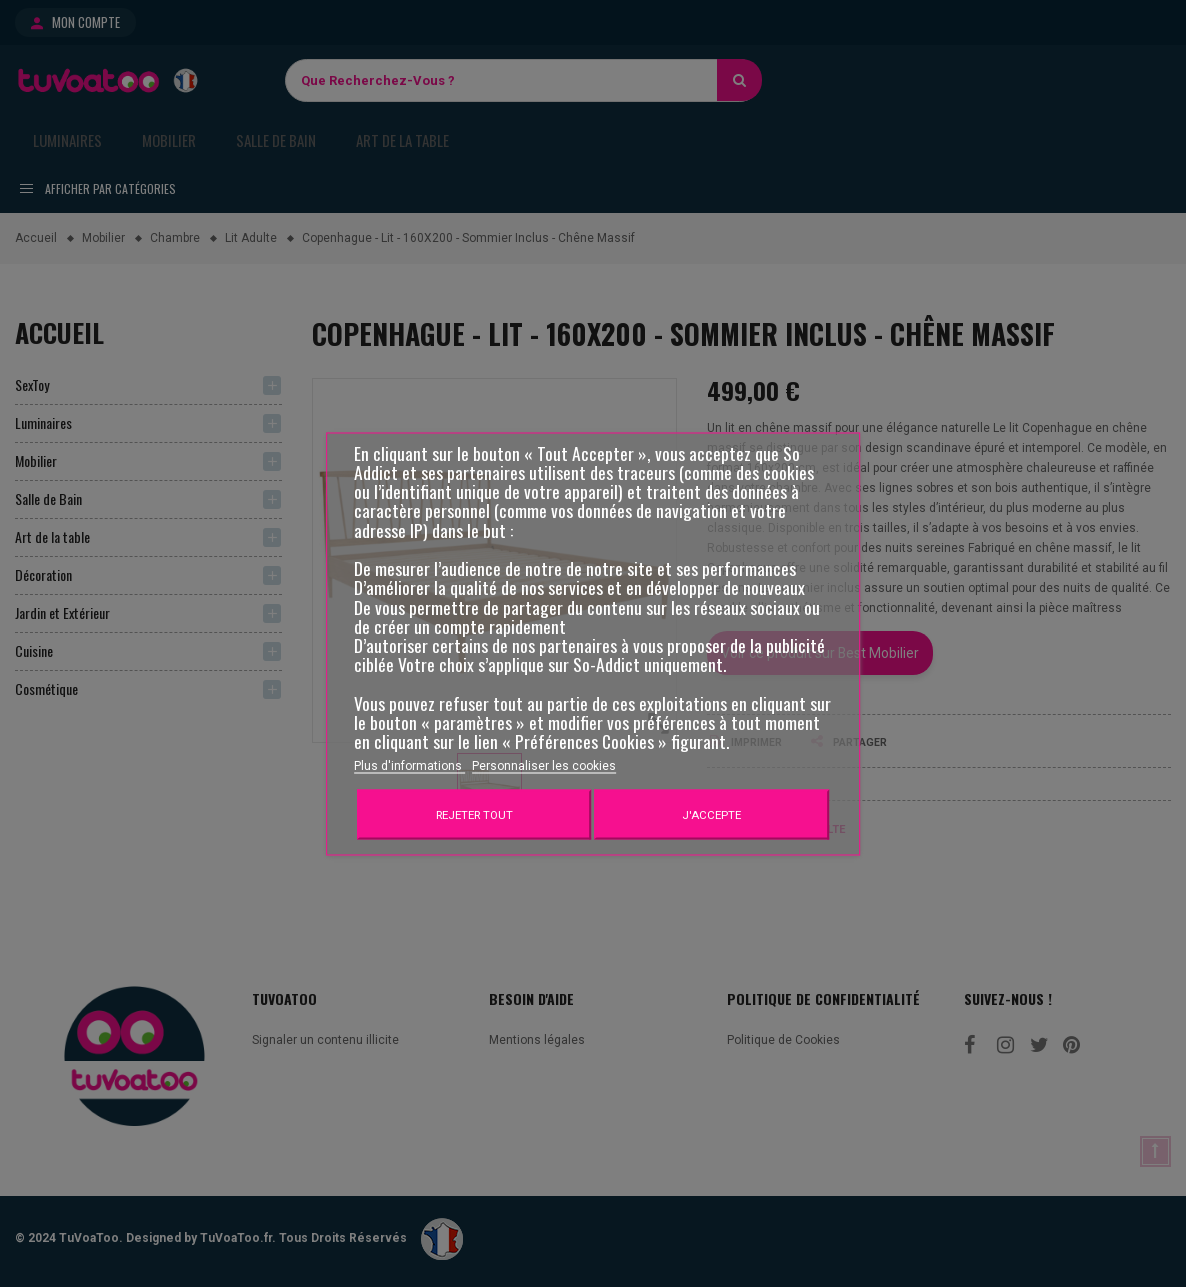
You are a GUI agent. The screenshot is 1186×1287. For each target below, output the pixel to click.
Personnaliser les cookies (544, 765)
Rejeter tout (474, 814)
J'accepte (711, 814)
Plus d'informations (409, 765)
